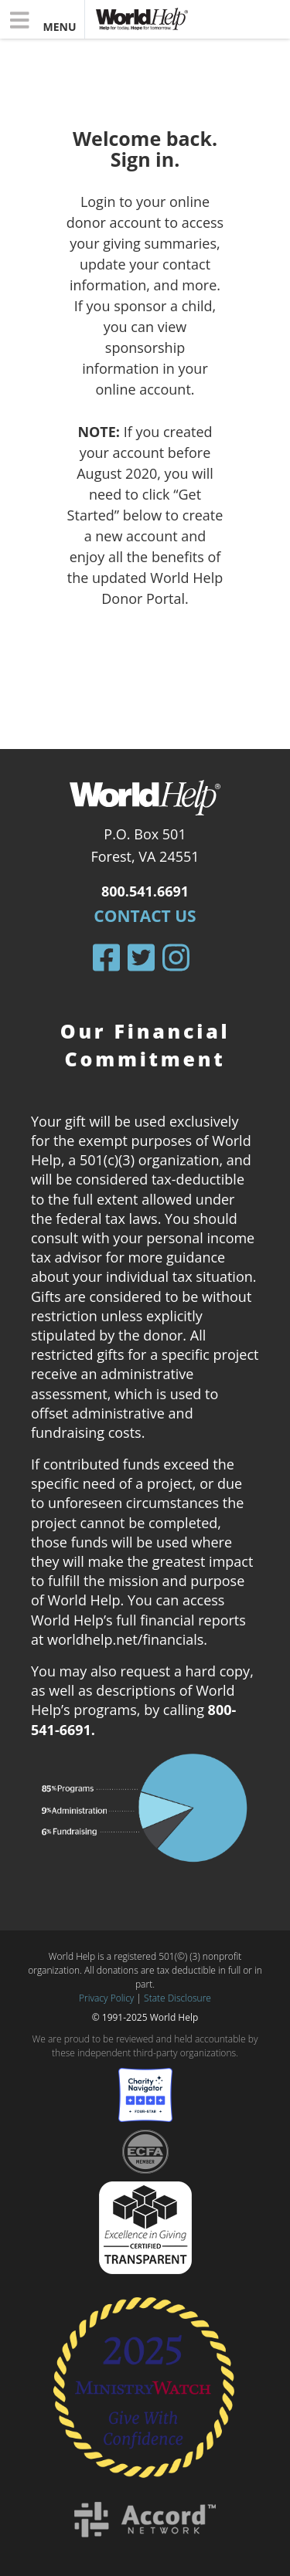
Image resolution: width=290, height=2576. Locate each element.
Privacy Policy (106, 1998)
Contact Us (145, 916)
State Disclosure (177, 1998)
